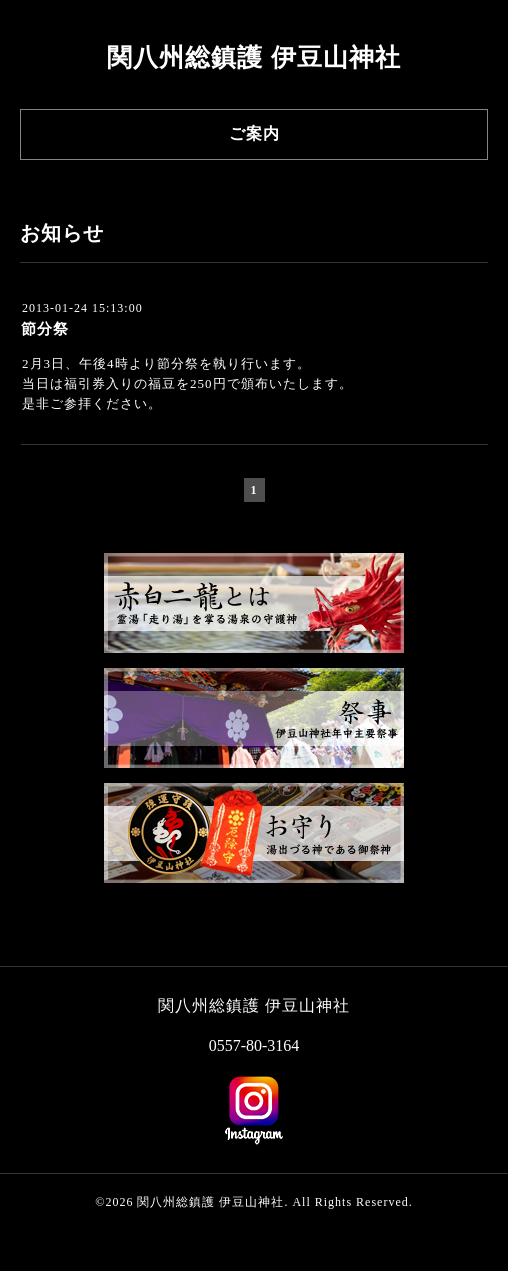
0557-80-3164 (254, 1045)
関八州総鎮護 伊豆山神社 (253, 57)
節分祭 (45, 329)
